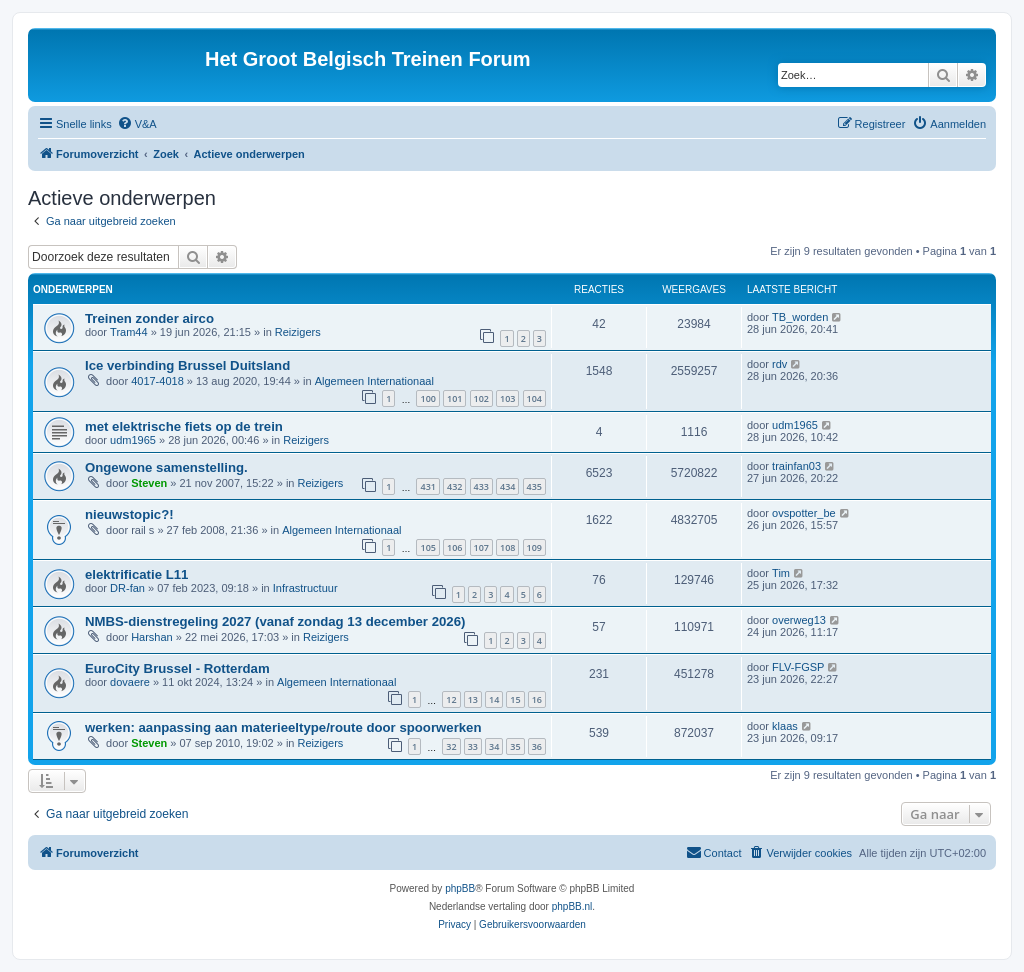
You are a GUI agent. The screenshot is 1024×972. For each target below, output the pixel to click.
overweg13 (799, 620)
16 (537, 699)
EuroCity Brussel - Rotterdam (177, 668)
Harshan (152, 637)
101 (454, 398)
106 (454, 547)
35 (515, 746)
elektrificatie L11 (136, 574)
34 (494, 746)
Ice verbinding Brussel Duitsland (187, 365)
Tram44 (129, 332)
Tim (781, 573)
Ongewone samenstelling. (166, 467)
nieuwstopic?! (129, 514)
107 (481, 547)
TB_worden (800, 317)
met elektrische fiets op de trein (184, 426)
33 (473, 746)
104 (534, 398)
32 (451, 746)
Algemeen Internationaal (374, 381)
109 (534, 547)
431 (427, 486)
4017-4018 (157, 381)
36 (537, 746)
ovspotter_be (804, 513)
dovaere (130, 682)
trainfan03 (796, 466)
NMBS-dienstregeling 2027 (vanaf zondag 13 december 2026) (275, 621)
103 (507, 398)
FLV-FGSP (798, 667)
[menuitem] (137, 124)
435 (534, 486)
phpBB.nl (572, 906)
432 (454, 486)
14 (494, 699)
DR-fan (127, 588)
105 (427, 547)
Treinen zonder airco (149, 318)
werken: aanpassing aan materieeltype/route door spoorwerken (283, 727)
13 (473, 699)
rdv (779, 364)
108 (507, 547)
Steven (149, 483)
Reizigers (298, 332)
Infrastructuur (305, 588)
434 (507, 486)
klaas (785, 726)
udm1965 (133, 440)
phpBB (460, 888)
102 (481, 398)
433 (481, 486)
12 (451, 699)
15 (515, 699)
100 (427, 398)
